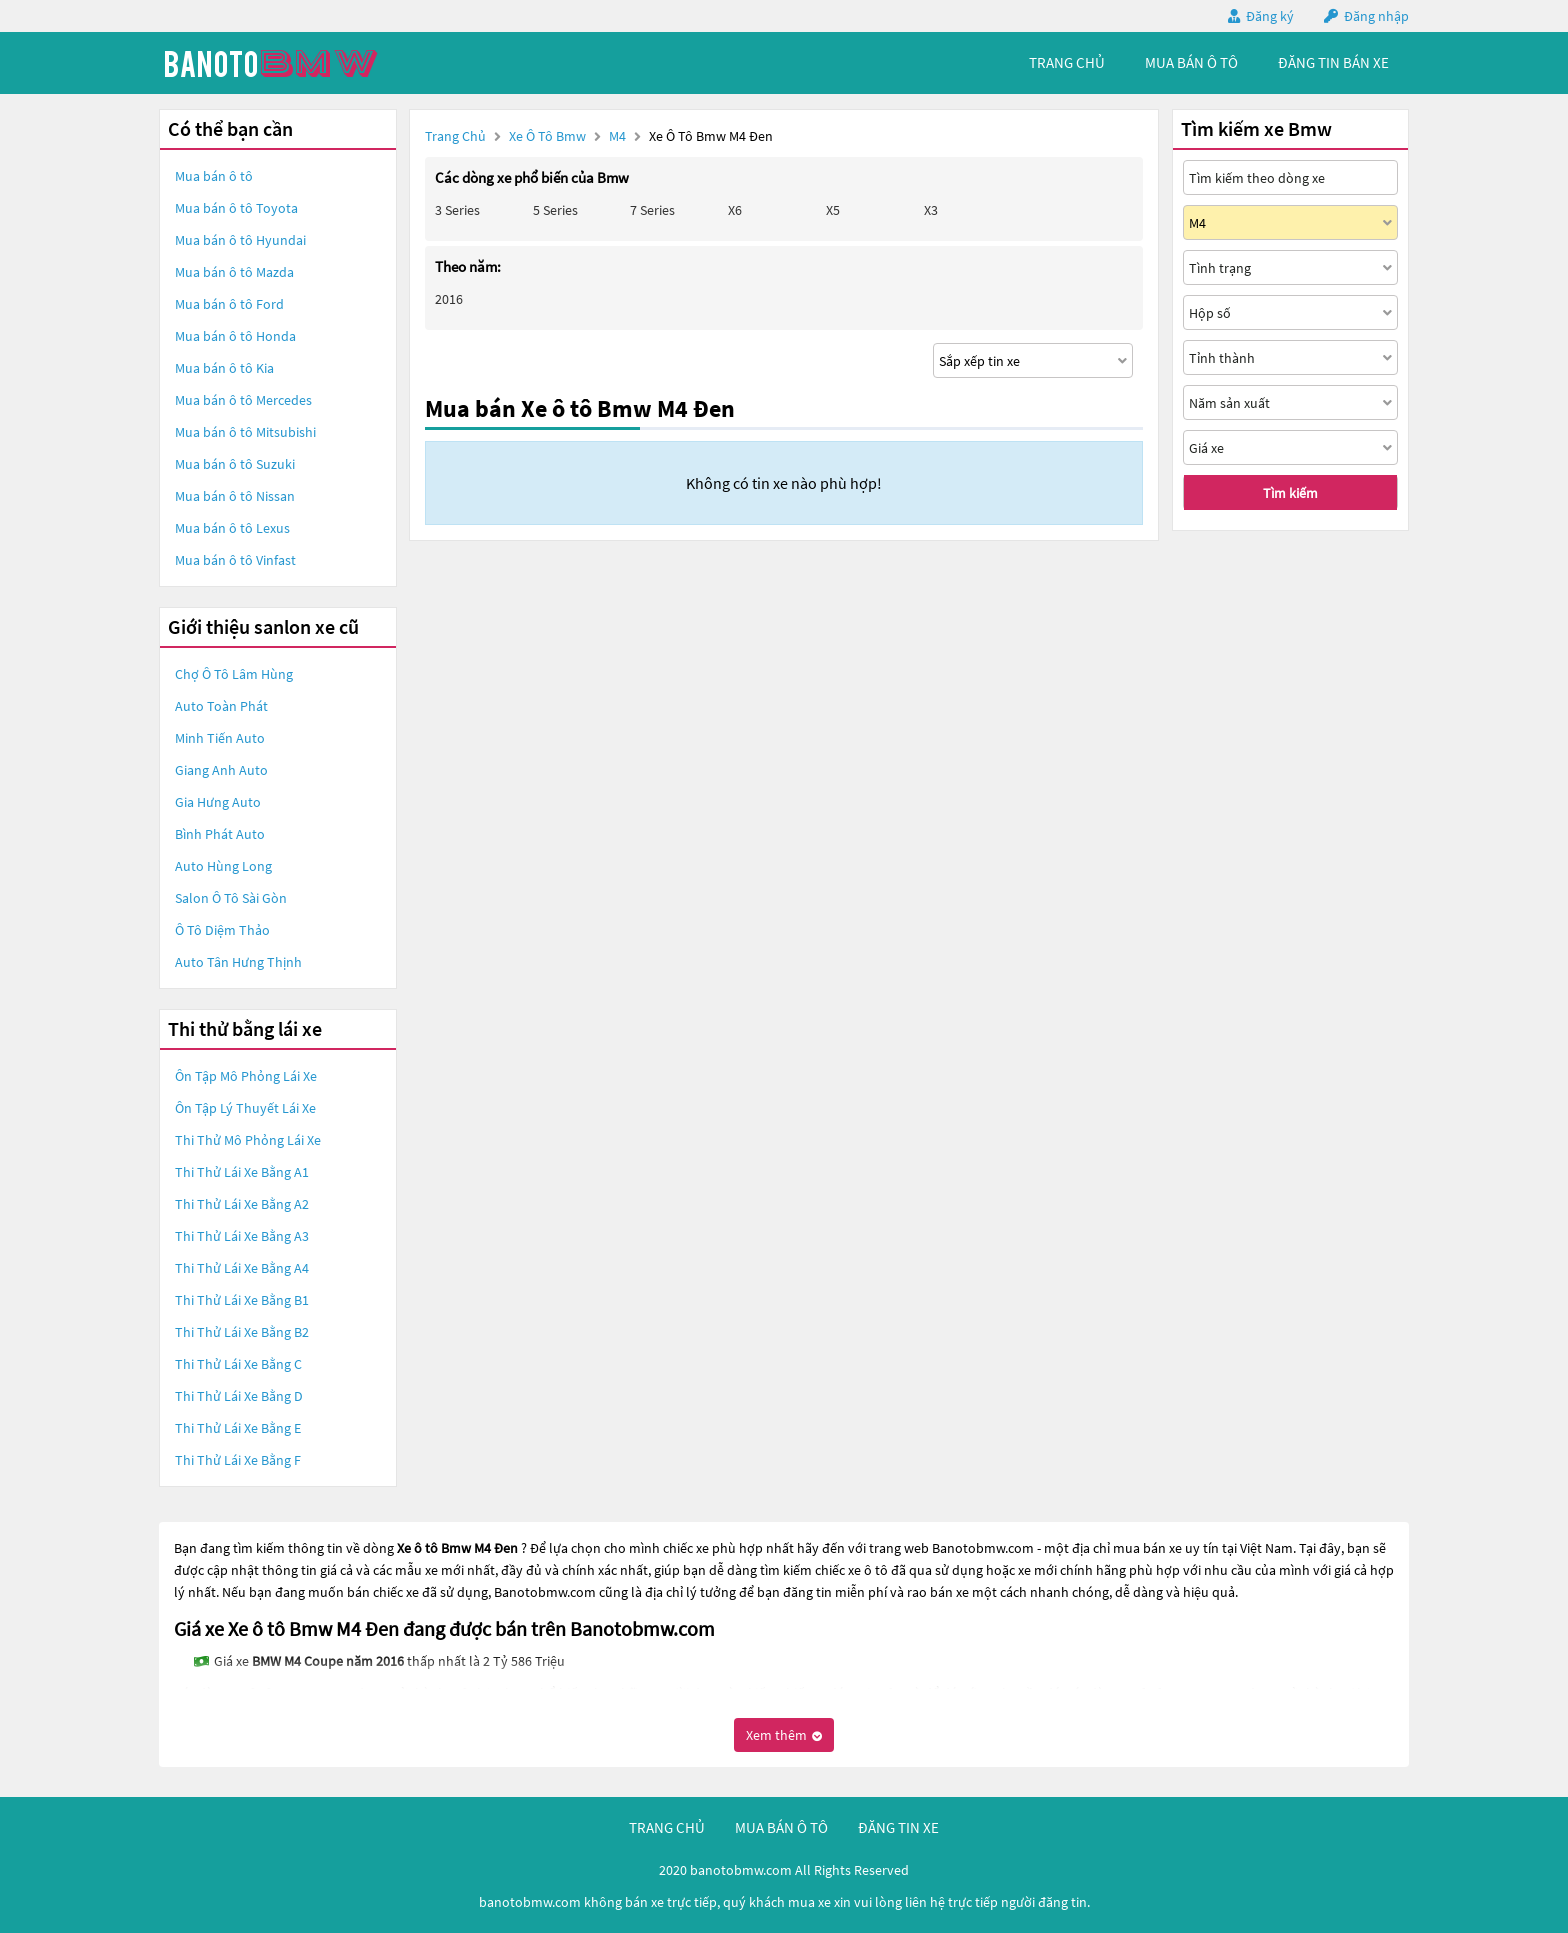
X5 (833, 210)
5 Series (555, 210)
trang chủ (1067, 62)
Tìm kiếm (1290, 493)
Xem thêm (784, 1735)
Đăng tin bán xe (1333, 62)
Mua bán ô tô (214, 176)
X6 (735, 210)
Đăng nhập (1376, 16)
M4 (619, 136)
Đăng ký (1270, 16)
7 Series (652, 210)
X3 (931, 210)
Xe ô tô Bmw (547, 136)
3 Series (457, 210)
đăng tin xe (898, 1827)
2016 (449, 299)
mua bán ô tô (1191, 62)
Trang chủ (455, 136)
